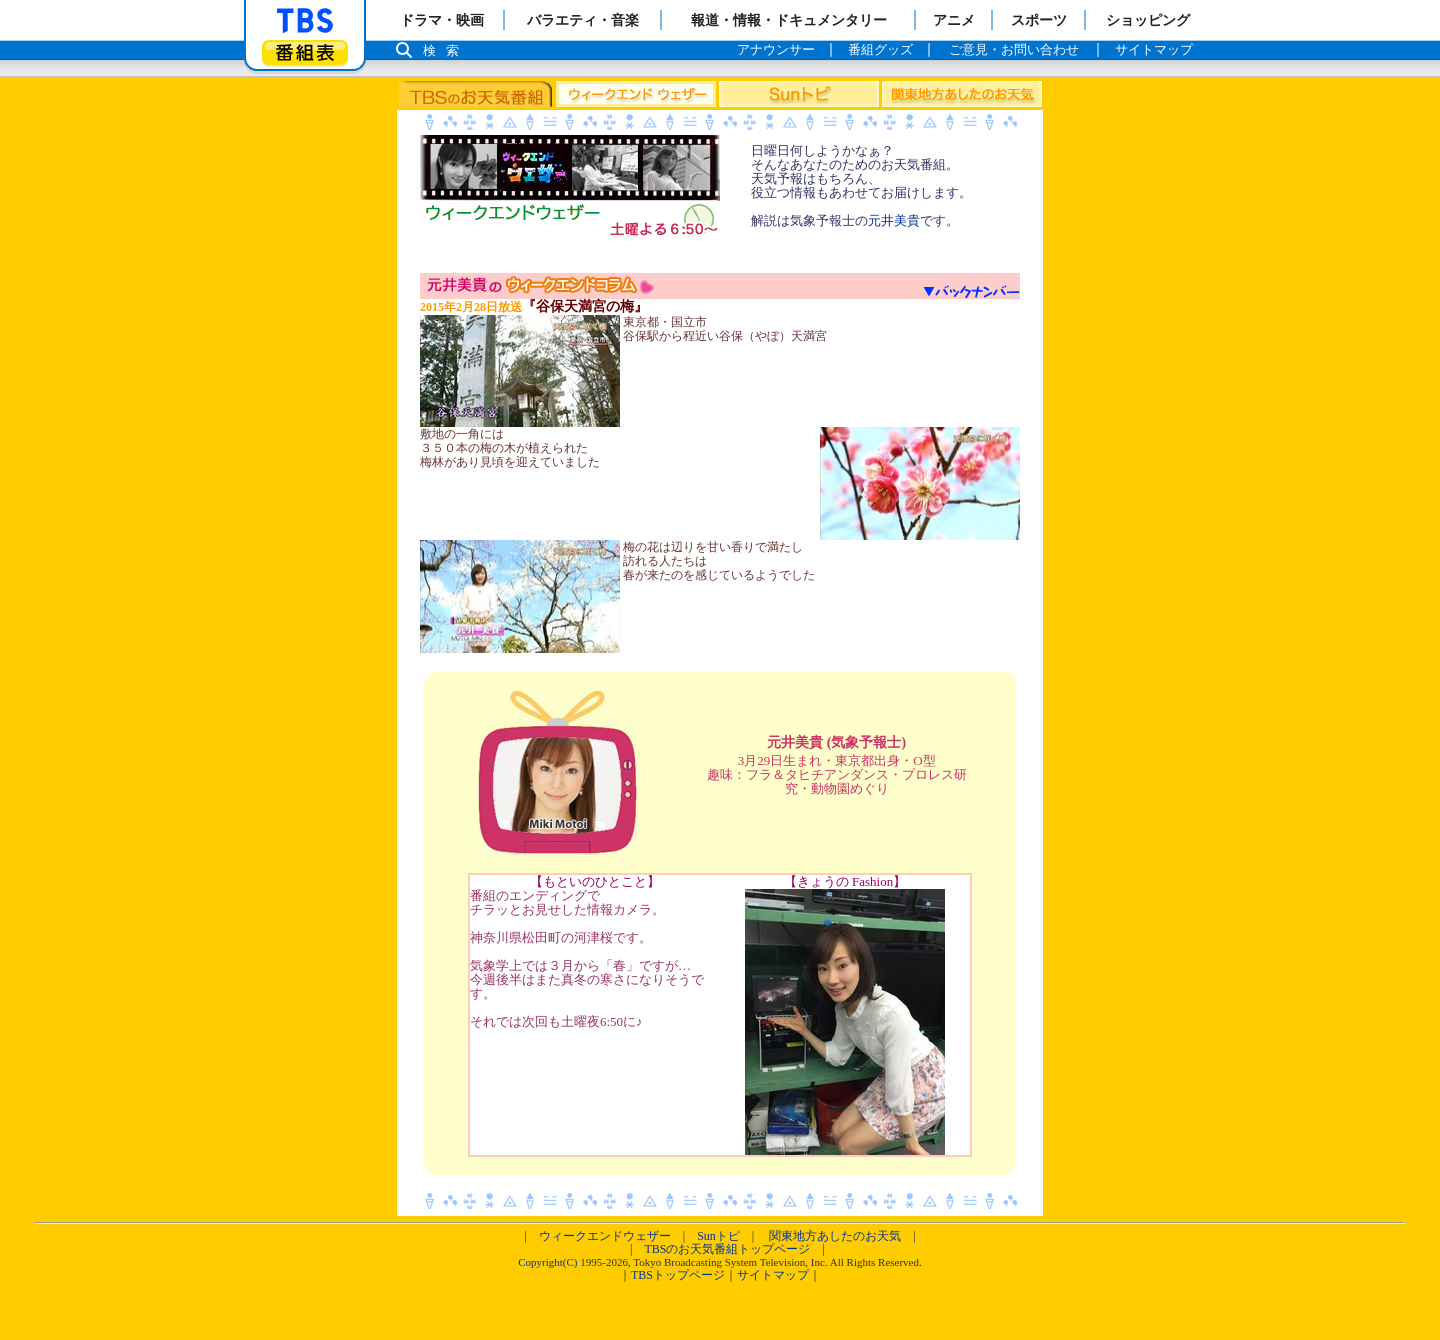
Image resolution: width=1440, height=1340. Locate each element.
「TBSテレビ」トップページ (305, 21)
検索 (446, 50)
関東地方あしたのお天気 (835, 1236)
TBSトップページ (678, 1275)
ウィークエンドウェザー (605, 1236)
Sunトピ (718, 1236)
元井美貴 (894, 220)
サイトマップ (773, 1275)
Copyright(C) (547, 1262)
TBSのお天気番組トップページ (727, 1249)
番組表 (305, 52)
